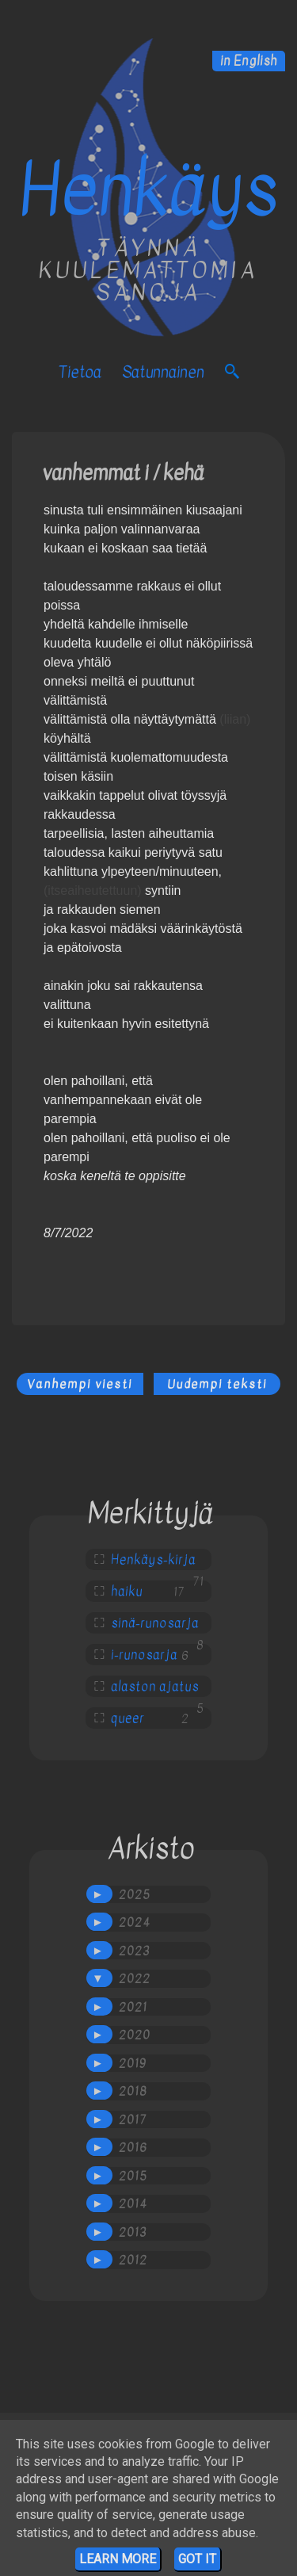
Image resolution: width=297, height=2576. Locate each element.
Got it (197, 2558)
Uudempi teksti (217, 1384)
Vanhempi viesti (79, 1384)
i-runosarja (144, 1654)
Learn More (117, 2558)
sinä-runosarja (155, 1623)
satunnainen (163, 372)
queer (127, 1718)
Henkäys (148, 190)
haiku (127, 1591)
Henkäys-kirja (153, 1559)
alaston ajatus (155, 1686)
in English (248, 61)
